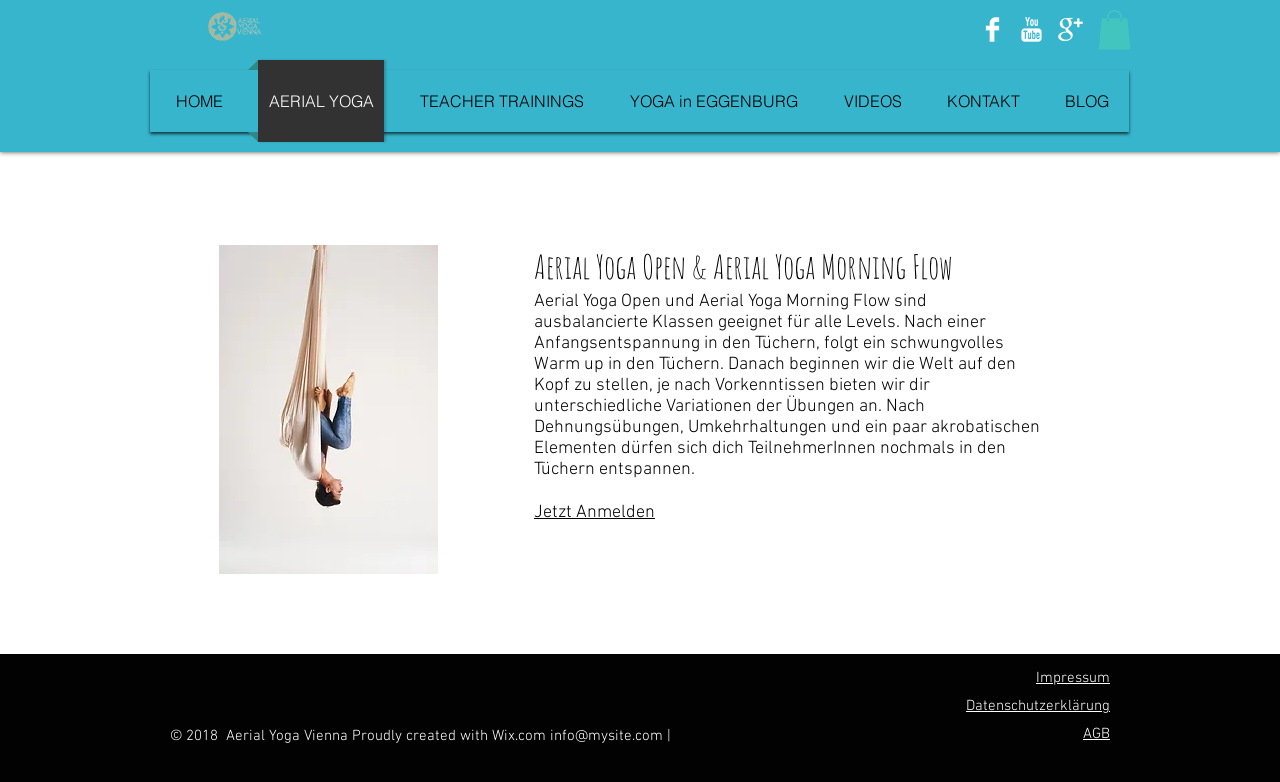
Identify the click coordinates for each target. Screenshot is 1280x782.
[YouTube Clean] (1031, 29)
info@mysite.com (606, 736)
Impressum (1073, 678)
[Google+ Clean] (1070, 29)
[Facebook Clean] (992, 29)
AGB (1096, 734)
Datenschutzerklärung (1038, 706)
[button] (1114, 29)
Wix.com (521, 736)
